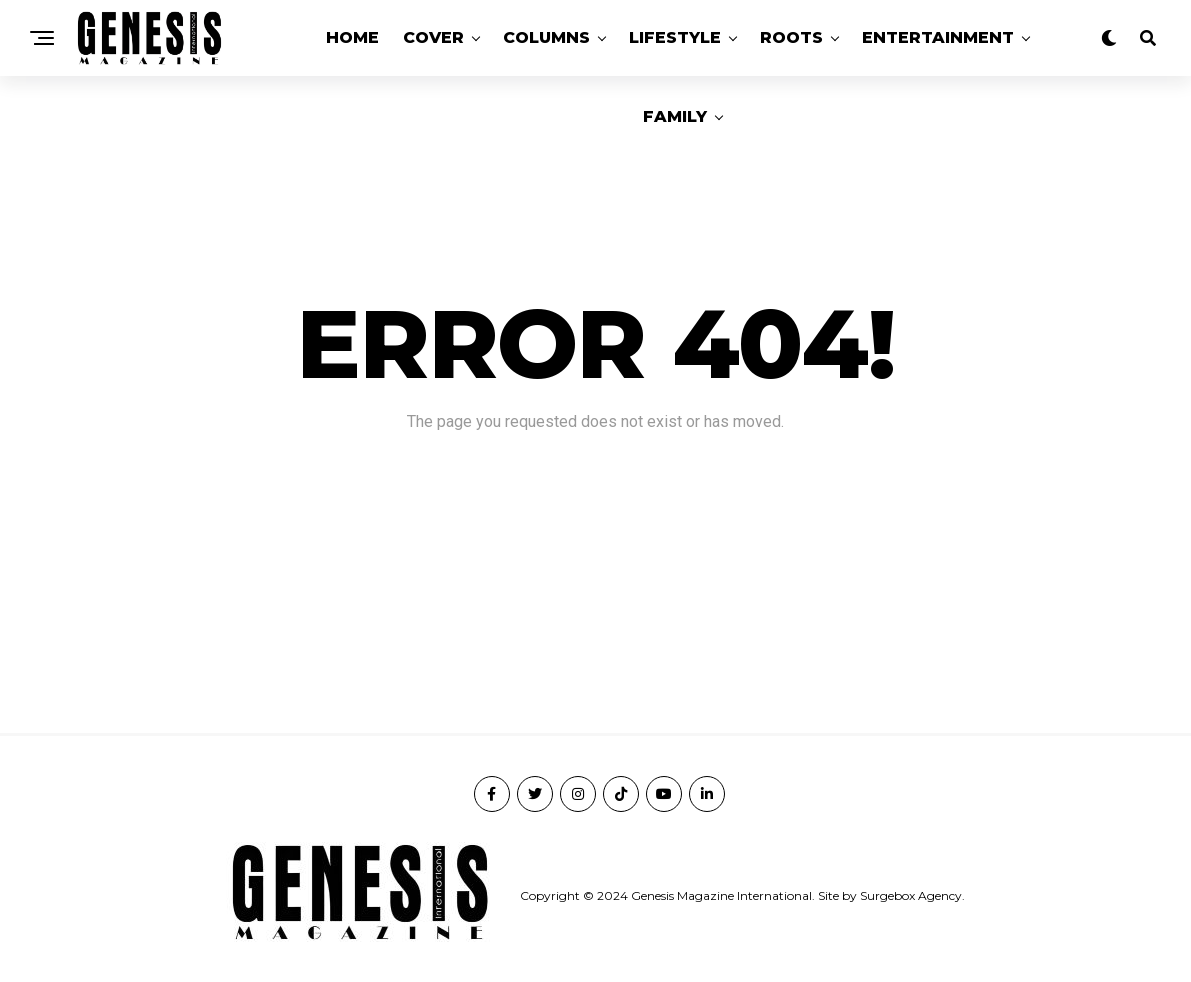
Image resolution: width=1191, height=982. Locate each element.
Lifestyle (675, 37)
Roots (791, 37)
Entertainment (938, 37)
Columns (546, 37)
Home (352, 37)
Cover (433, 37)
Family (675, 116)
